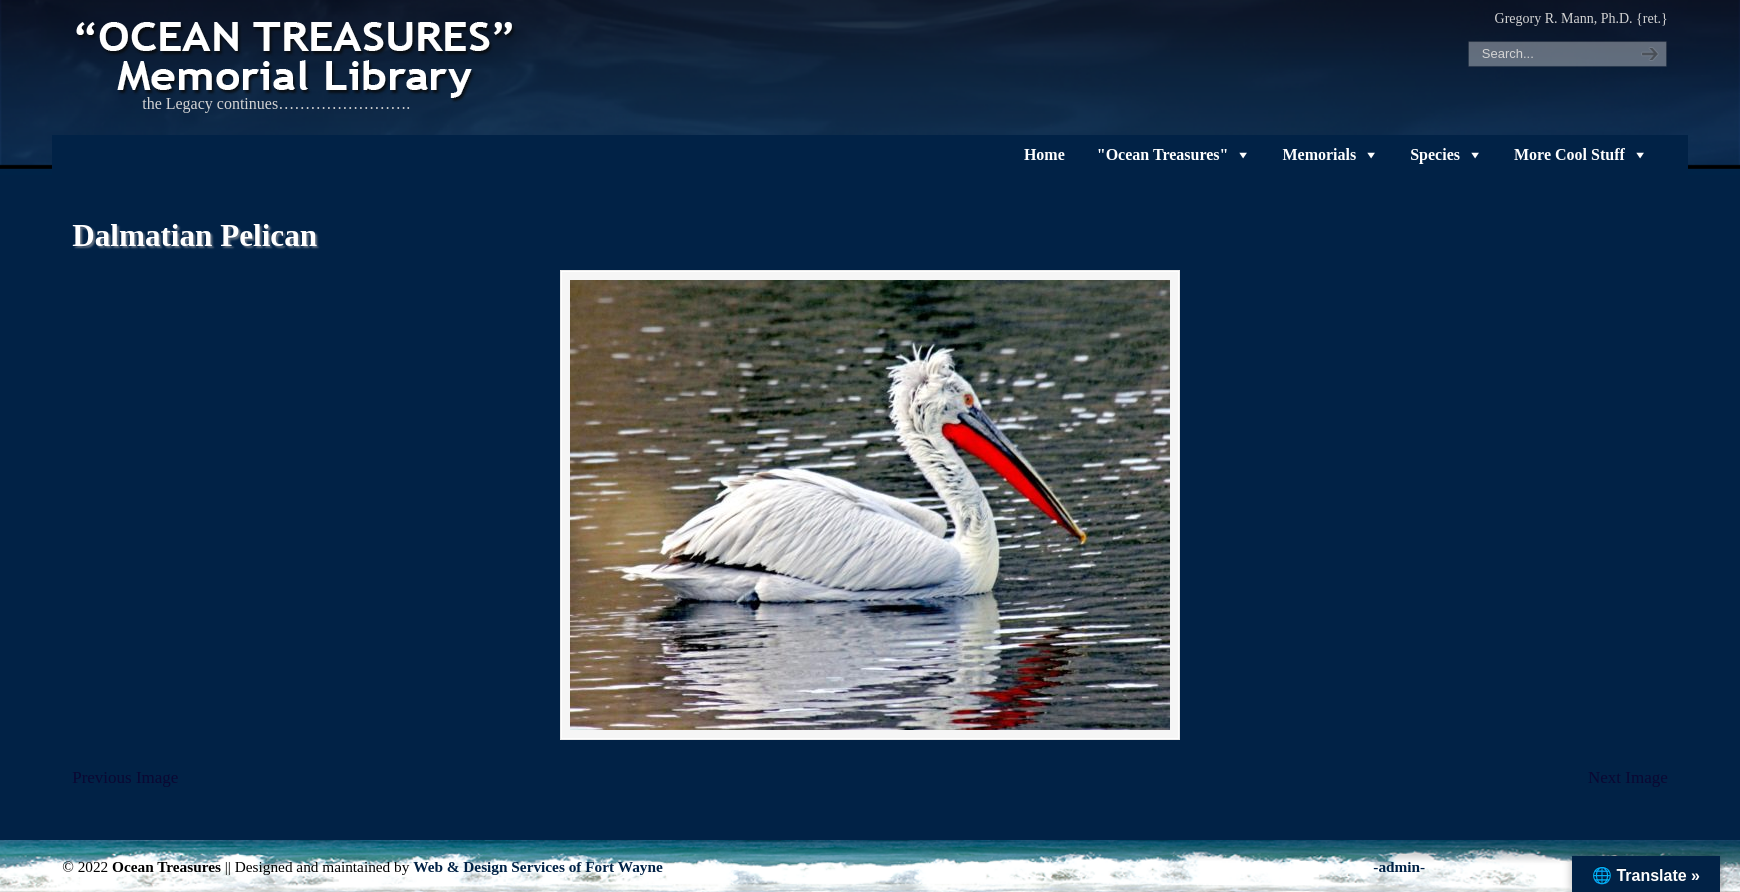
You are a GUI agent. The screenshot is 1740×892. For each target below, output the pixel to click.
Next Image (1628, 777)
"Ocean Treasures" (1163, 154)
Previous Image (125, 777)
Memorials (1319, 154)
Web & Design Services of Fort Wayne (538, 866)
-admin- (1399, 866)
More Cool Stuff (1569, 154)
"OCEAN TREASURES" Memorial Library (297, 56)
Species (1435, 154)
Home (1044, 154)
